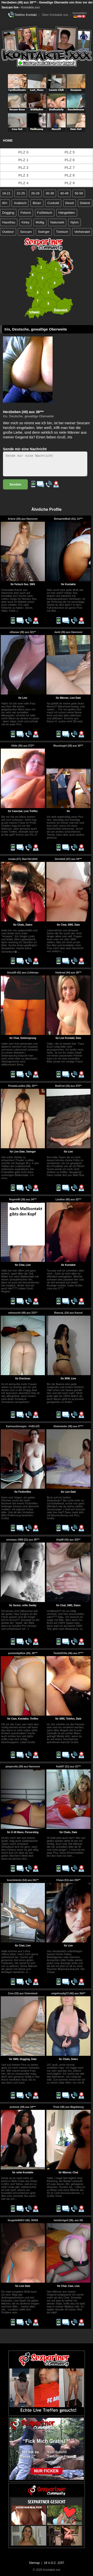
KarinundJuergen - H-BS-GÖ (22, 1426)
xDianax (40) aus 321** (23, 632)
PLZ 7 (69, 167)
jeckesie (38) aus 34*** (23, 2107)
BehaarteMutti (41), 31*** (68, 518)
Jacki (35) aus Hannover (68, 632)
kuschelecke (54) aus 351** (22, 1880)
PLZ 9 (69, 183)
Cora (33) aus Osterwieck (23, 1993)
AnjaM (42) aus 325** (68, 1539)
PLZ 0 (23, 152)
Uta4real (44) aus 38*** (68, 972)
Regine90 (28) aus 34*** (23, 1199)
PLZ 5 (69, 152)
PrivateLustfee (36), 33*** (22, 1086)
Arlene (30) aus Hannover (23, 518)
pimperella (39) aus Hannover (22, 1766)
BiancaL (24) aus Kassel (68, 1312)
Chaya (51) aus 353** (68, 1880)
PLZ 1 (23, 160)
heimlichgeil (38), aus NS (68, 2220)
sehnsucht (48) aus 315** (22, 1312)
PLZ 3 (23, 175)
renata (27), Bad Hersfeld (22, 859)
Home (8, 140)
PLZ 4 (23, 183)
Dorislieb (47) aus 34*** (68, 859)
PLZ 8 (69, 175)
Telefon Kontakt (26, 15)
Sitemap (34, 2563)
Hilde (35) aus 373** (22, 745)
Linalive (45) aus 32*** (68, 1199)
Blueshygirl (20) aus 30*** (68, 745)
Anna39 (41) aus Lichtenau (23, 972)
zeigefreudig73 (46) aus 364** (68, 1993)
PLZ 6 (69, 160)
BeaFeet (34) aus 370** (68, 1086)
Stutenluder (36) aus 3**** (68, 1426)
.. (58, 610)
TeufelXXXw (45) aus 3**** (68, 1653)
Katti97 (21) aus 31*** (68, 1766)
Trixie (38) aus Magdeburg (68, 2107)
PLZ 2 (23, 167)
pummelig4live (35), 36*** (22, 1653)
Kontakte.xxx (30, 7)
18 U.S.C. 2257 (54, 2563)
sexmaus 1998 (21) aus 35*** (22, 1539)
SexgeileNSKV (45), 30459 (23, 2220)
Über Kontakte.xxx (55, 15)
